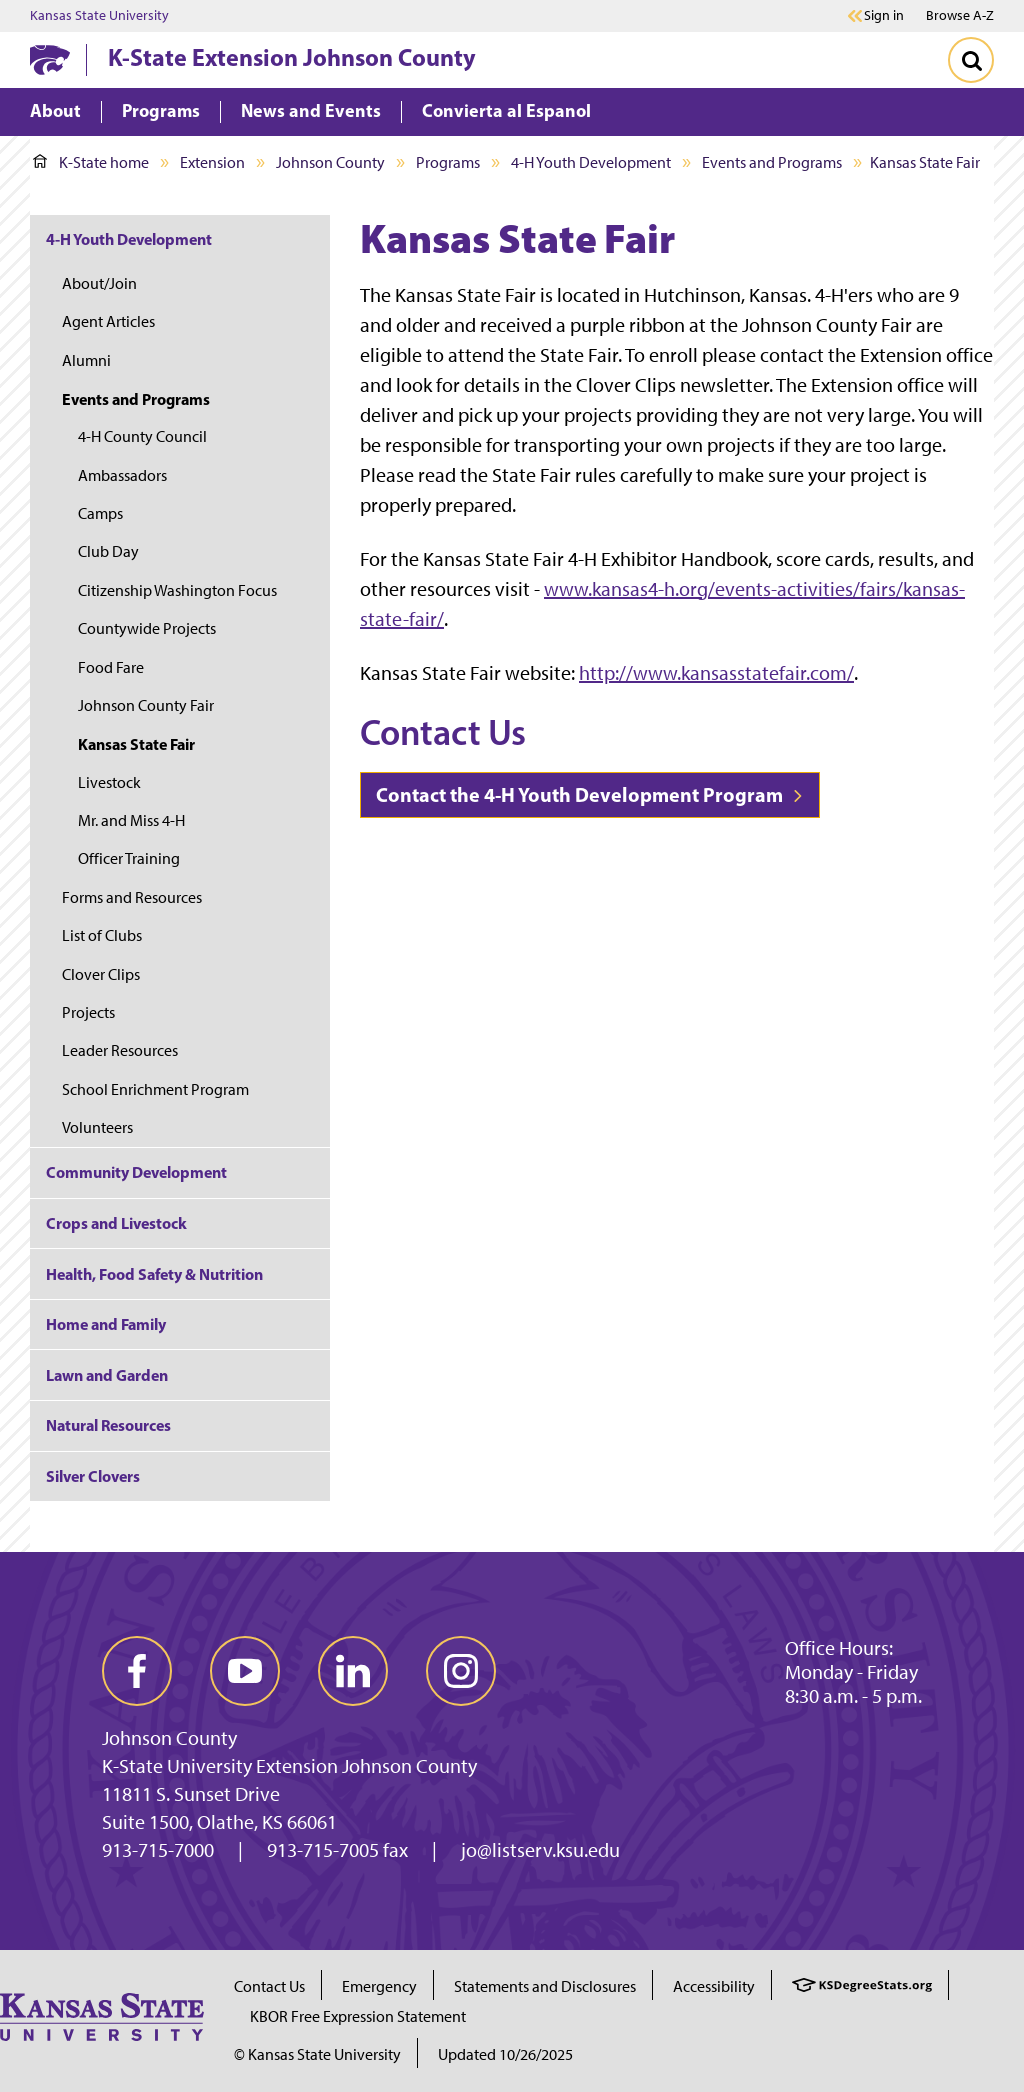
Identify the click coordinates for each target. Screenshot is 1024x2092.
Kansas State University (99, 16)
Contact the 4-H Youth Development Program (590, 794)
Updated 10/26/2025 (505, 2054)
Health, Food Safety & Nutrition (154, 1274)
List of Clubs (102, 935)
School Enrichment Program (155, 1089)
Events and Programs (772, 162)
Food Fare (111, 667)
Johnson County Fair (146, 705)
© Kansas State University (317, 2054)
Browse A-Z (960, 15)
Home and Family (106, 1324)
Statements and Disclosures (545, 1986)
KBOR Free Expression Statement (358, 2016)
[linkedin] (353, 1671)
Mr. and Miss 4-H (131, 820)
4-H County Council (142, 436)
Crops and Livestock (116, 1223)
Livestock (109, 782)
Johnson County (330, 162)
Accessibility (714, 1986)
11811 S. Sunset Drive (191, 1794)
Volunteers (97, 1127)
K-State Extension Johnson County (292, 57)
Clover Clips (101, 974)
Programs (448, 162)
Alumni (86, 360)
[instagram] (461, 1671)
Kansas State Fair (136, 744)
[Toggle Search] (971, 60)
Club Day (108, 551)
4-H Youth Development (591, 162)
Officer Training (129, 858)
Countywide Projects (147, 628)
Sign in (884, 16)
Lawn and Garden (107, 1375)
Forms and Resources (132, 897)
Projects (88, 1012)
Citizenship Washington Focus (177, 590)
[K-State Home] (50, 59)
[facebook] (137, 1671)
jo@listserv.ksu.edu (540, 1850)
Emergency (379, 1986)
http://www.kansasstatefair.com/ (716, 673)
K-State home (91, 162)
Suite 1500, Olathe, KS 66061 (219, 1822)
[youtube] (245, 1671)
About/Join (99, 283)
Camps (100, 513)
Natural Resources (108, 1425)
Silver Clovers (93, 1476)
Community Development (136, 1172)
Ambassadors (122, 475)
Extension (212, 162)
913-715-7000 (158, 1850)
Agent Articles (108, 321)
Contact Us (269, 1986)
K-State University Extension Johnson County (289, 1766)
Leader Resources (120, 1050)
